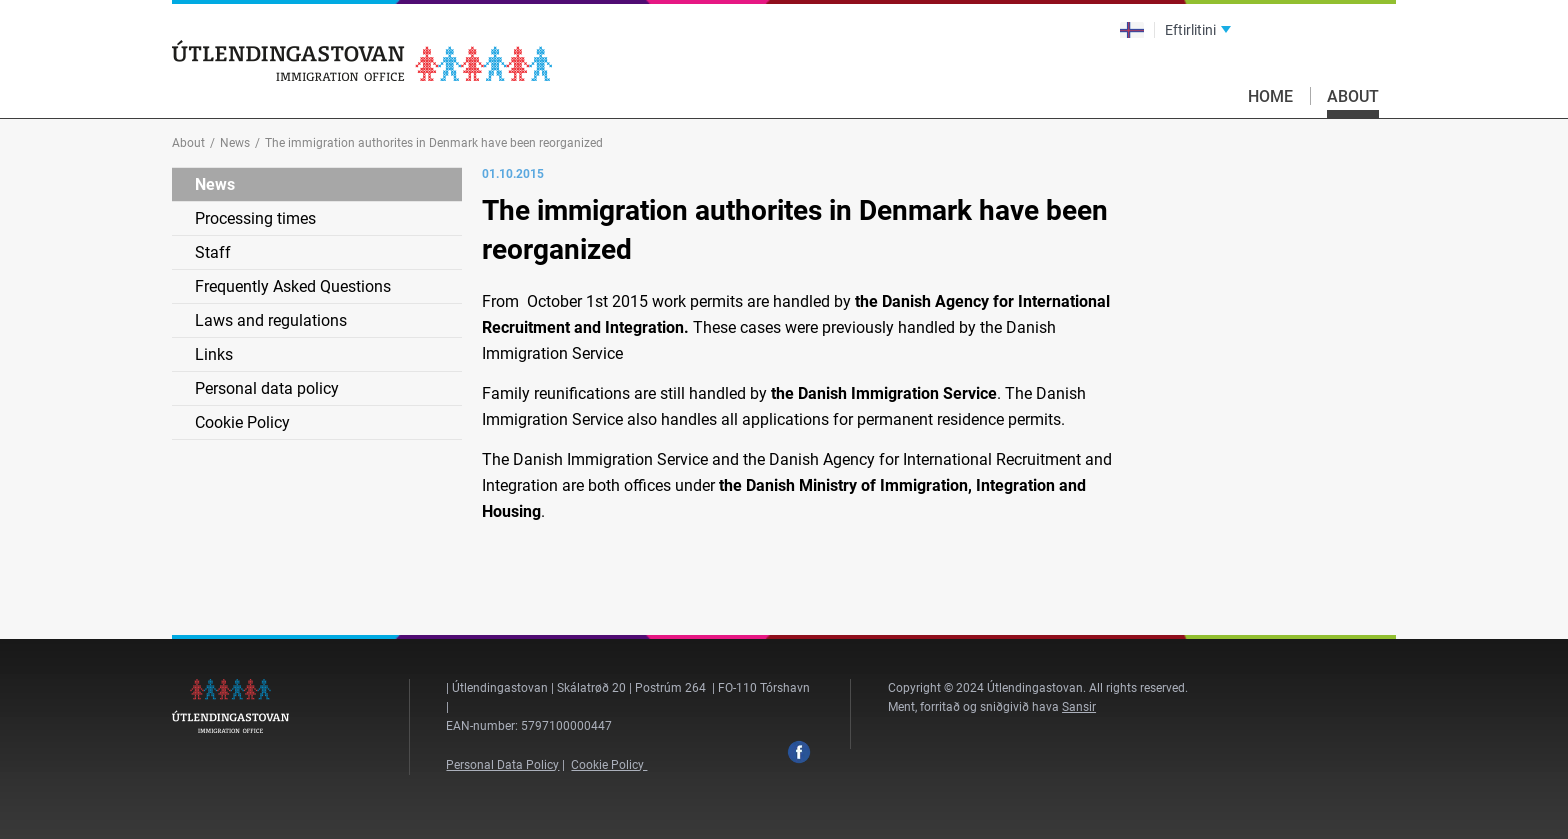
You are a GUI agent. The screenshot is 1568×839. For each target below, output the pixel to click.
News (235, 143)
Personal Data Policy (502, 765)
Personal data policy (267, 388)
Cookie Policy (242, 422)
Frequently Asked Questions (293, 286)
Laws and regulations (271, 320)
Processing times (255, 218)
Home (1270, 96)
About (1353, 96)
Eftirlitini (1190, 30)
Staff (213, 252)
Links (214, 354)
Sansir (1079, 707)
